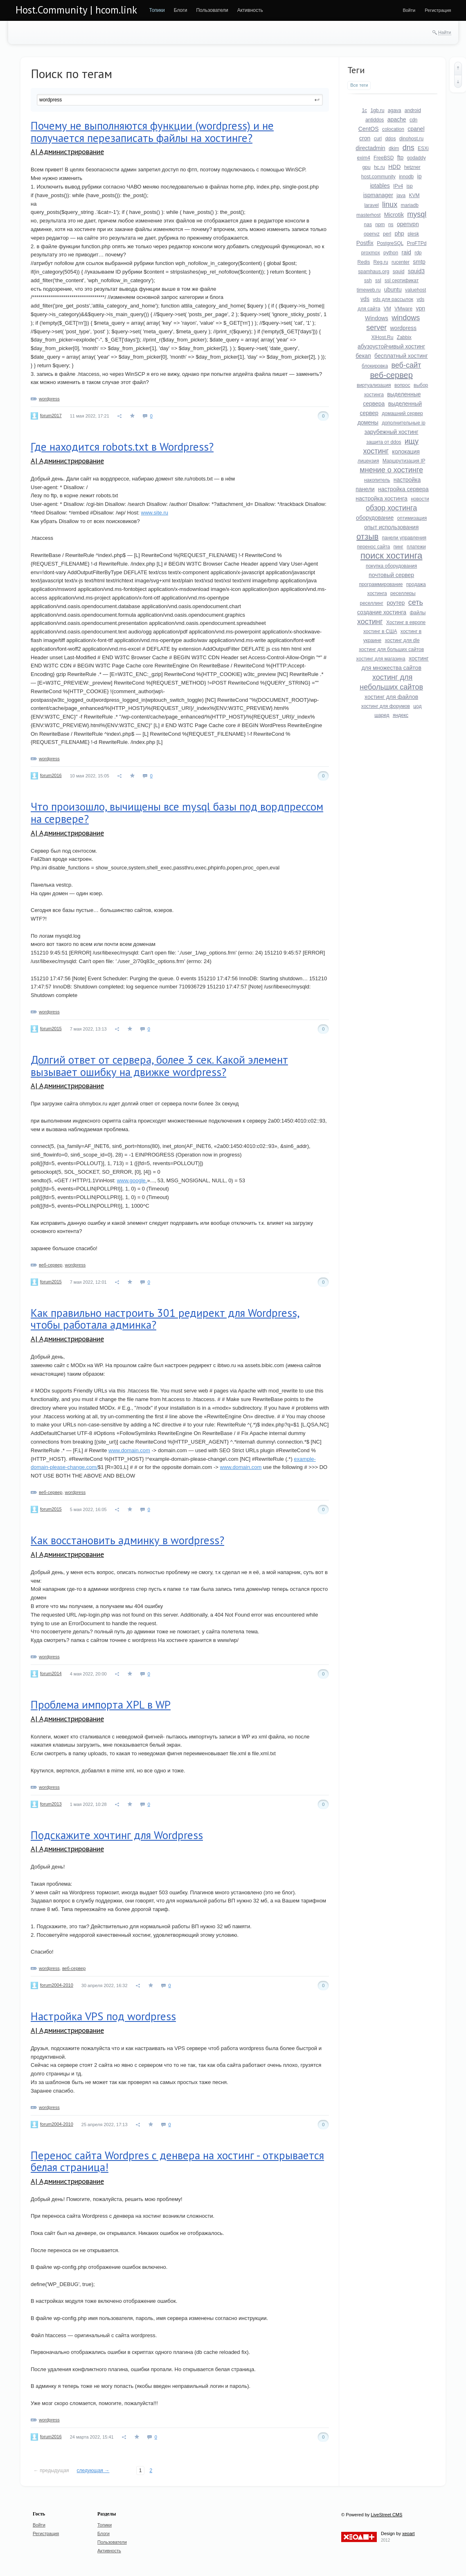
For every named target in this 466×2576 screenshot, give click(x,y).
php (399, 233)
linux (389, 204)
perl (387, 234)
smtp (419, 261)
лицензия (368, 461)
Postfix (365, 243)
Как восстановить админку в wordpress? (127, 1540)
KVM (414, 195)
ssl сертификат (402, 280)
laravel (371, 205)
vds (364, 299)
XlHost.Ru (382, 337)
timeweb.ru (369, 290)
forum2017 (51, 415)
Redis (364, 262)
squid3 (416, 271)
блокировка (375, 366)
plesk (413, 234)
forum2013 (51, 1803)
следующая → (93, 2470)
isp (409, 186)
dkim (394, 148)
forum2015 (51, 1028)
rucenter (401, 262)
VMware (403, 309)
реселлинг (371, 603)
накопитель (377, 480)
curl (378, 138)
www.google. (132, 1180)
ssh (368, 280)
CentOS (368, 129)
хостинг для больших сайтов (391, 649)
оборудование (375, 517)
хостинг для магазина (380, 659)
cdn (413, 120)
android (413, 110)
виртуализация (374, 385)
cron (364, 138)
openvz (372, 234)
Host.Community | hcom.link (76, 9)
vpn (420, 308)
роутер (396, 603)
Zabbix (404, 337)
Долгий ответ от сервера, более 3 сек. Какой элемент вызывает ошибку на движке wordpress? (159, 1066)
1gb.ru (377, 110)
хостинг (370, 622)
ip (419, 176)
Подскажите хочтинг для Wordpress (117, 1835)
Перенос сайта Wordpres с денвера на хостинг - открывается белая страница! (177, 2161)
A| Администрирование (67, 151)
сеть (415, 602)
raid (406, 252)
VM (387, 309)
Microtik (394, 214)
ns (391, 224)
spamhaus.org (373, 271)
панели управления (404, 538)
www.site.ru (154, 513)
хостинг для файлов (391, 697)
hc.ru (379, 167)
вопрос (402, 385)
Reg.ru (381, 262)
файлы (417, 612)
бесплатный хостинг (401, 356)
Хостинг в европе (405, 622)
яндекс (400, 715)
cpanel (415, 129)
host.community (378, 177)
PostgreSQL (390, 243)
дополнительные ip (403, 423)
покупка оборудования (391, 566)
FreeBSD (384, 158)
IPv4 (398, 186)
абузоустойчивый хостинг (391, 346)
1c (364, 110)
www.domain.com (129, 1450)
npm (380, 224)
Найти (444, 32)
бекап (363, 356)
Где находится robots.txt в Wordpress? (122, 447)
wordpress (49, 398)
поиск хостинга (391, 555)
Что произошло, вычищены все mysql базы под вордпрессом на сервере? (177, 813)
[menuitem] (157, 10)
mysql (416, 214)
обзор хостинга (391, 508)
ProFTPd (416, 243)
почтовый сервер (391, 575)
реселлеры (403, 593)
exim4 (363, 158)
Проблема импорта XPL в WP (101, 1704)
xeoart (408, 2533)
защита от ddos (383, 442)
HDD (394, 167)
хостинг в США (380, 631)
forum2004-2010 (56, 1985)
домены (368, 422)
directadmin (370, 148)
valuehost (415, 290)
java (400, 195)
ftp (400, 157)
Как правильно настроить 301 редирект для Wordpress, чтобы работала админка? (165, 1319)
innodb (406, 177)
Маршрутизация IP (404, 461)
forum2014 (51, 1673)
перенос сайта (373, 547)
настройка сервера (403, 489)
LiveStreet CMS (386, 2514)
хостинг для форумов (385, 706)
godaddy (416, 158)
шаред (381, 715)
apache (396, 119)
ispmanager (378, 195)
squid (399, 271)
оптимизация (412, 518)
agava (394, 110)
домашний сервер (402, 413)
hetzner (412, 167)
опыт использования (391, 527)
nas (368, 224)
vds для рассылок (393, 299)
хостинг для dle (402, 640)
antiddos (374, 120)
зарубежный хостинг (392, 432)
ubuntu (393, 289)
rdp (417, 253)
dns (408, 148)
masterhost (368, 215)
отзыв (367, 536)
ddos (390, 138)
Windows (376, 318)
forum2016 (51, 775)
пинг (398, 547)
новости (420, 499)
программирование (381, 584)
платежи (416, 547)
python (390, 253)
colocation (393, 129)
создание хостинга (381, 612)
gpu (366, 167)
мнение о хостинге (391, 470)
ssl (378, 280)
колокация (406, 451)
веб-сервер (50, 1264)
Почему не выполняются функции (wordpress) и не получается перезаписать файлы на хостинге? (152, 132)
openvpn (408, 224)
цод (417, 706)
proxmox (370, 253)
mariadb (409, 205)
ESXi (423, 148)
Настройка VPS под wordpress (103, 2016)
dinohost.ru (411, 138)
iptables (379, 185)
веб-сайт (406, 365)
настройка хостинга (381, 498)
